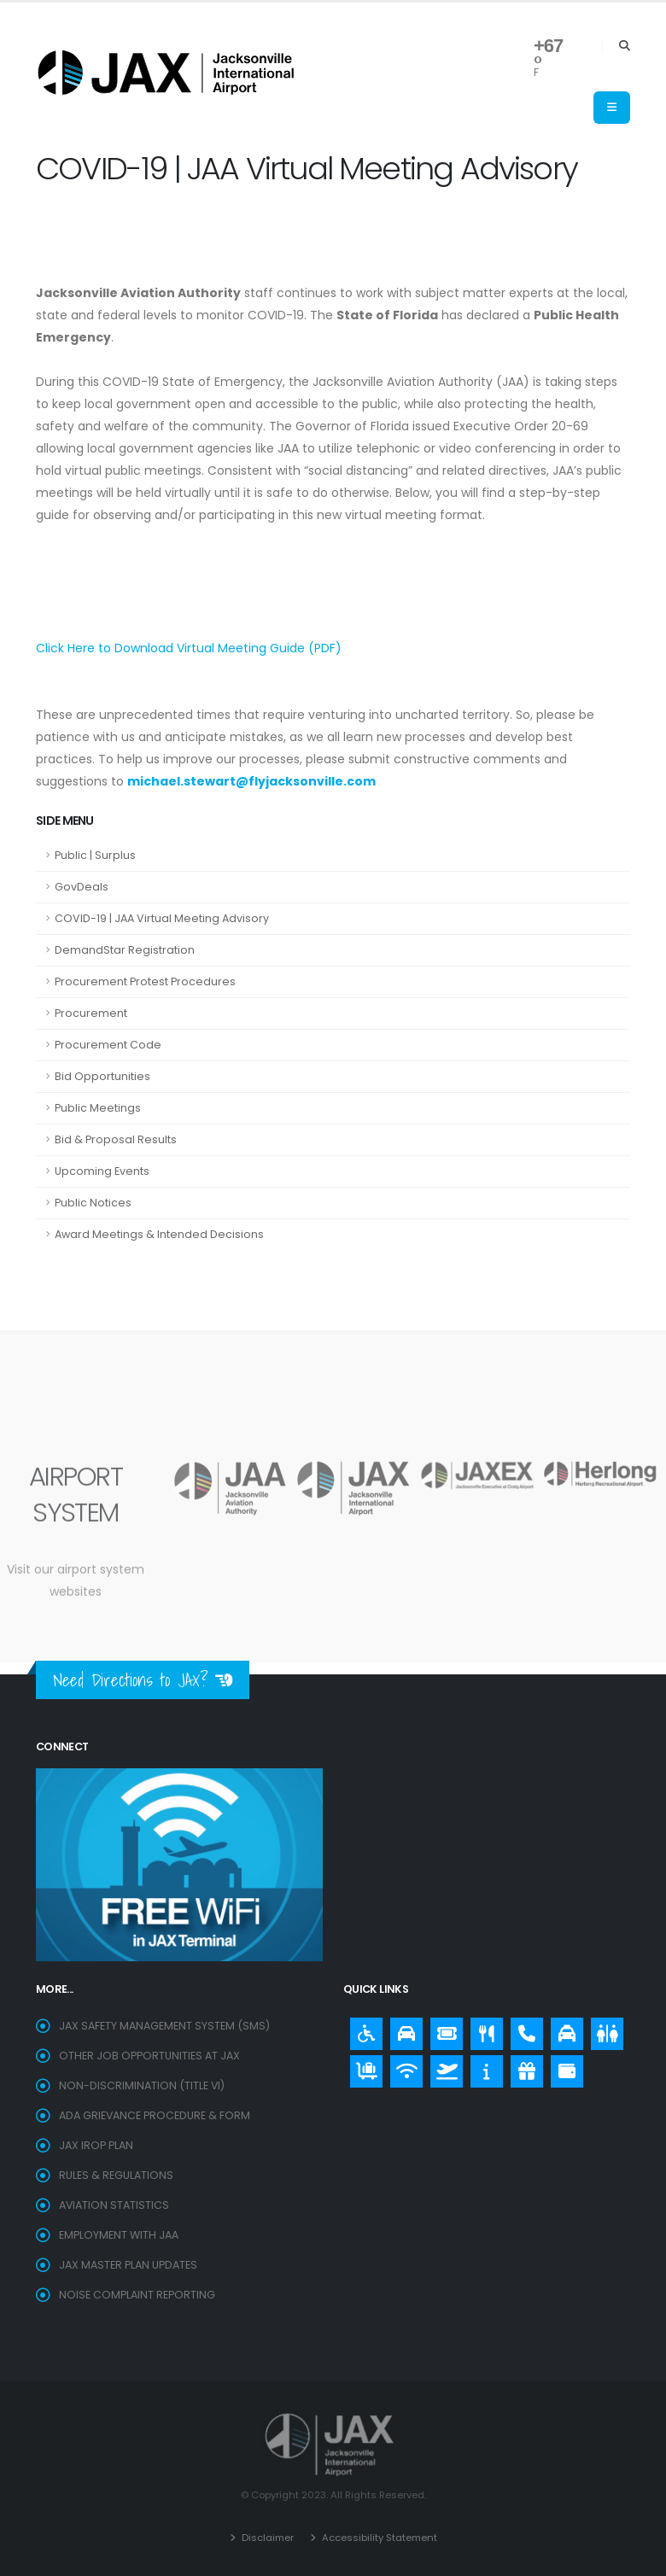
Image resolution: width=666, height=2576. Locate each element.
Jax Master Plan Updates (128, 2265)
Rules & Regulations (116, 2175)
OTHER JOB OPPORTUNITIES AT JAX (149, 2055)
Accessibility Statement (378, 2537)
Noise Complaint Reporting (137, 2294)
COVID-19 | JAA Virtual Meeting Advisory (162, 918)
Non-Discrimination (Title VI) (142, 2085)
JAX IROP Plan (96, 2145)
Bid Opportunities (102, 1076)
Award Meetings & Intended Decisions (159, 1234)
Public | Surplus (95, 855)
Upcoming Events (102, 1171)
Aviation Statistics (114, 2205)
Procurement (91, 1013)
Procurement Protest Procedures (145, 981)
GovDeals (81, 886)
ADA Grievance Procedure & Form (155, 2115)
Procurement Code (108, 1044)
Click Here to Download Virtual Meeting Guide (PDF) (189, 648)
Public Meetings (98, 1108)
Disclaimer (266, 2537)
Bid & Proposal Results (116, 1139)
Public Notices (93, 1202)
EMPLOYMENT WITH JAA (118, 2235)
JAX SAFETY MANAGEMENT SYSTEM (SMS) (164, 2025)
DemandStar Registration (125, 950)
